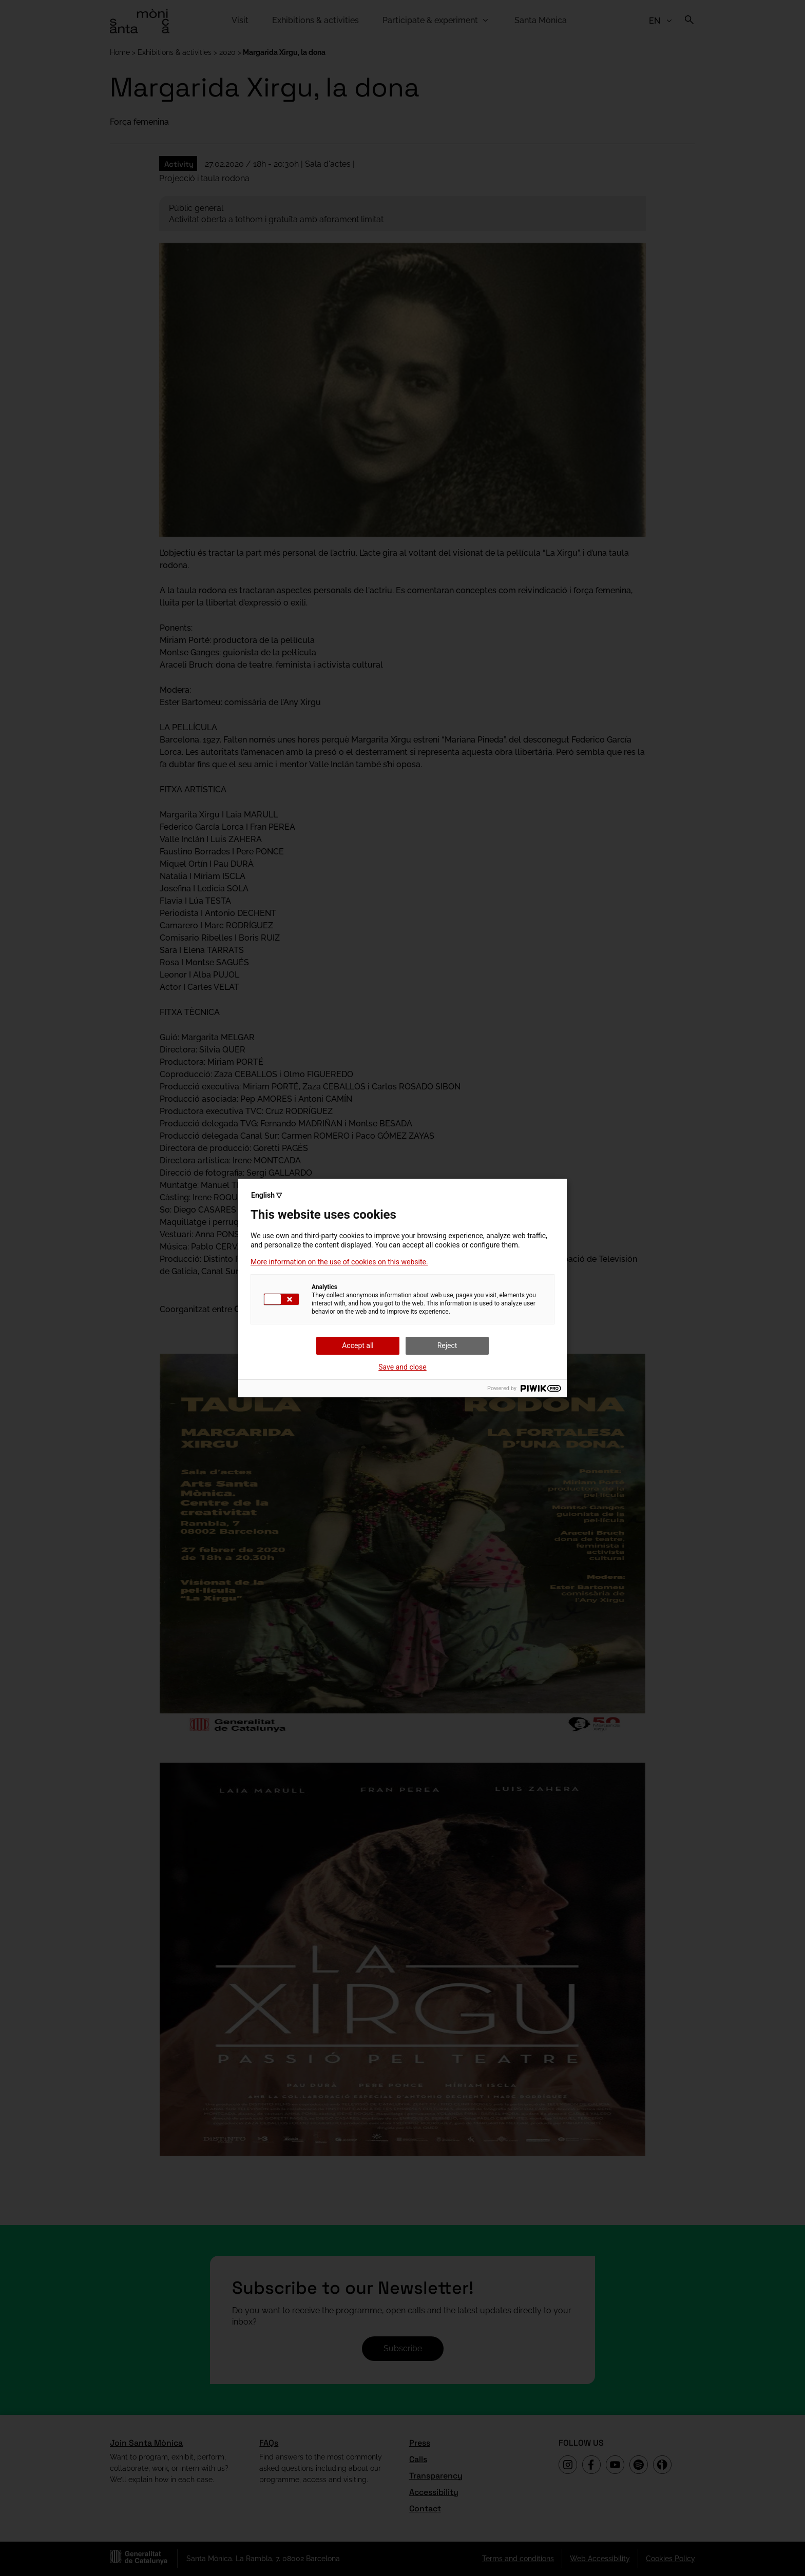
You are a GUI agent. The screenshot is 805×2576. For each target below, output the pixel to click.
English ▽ (266, 1195)
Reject (447, 1345)
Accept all (358, 1345)
